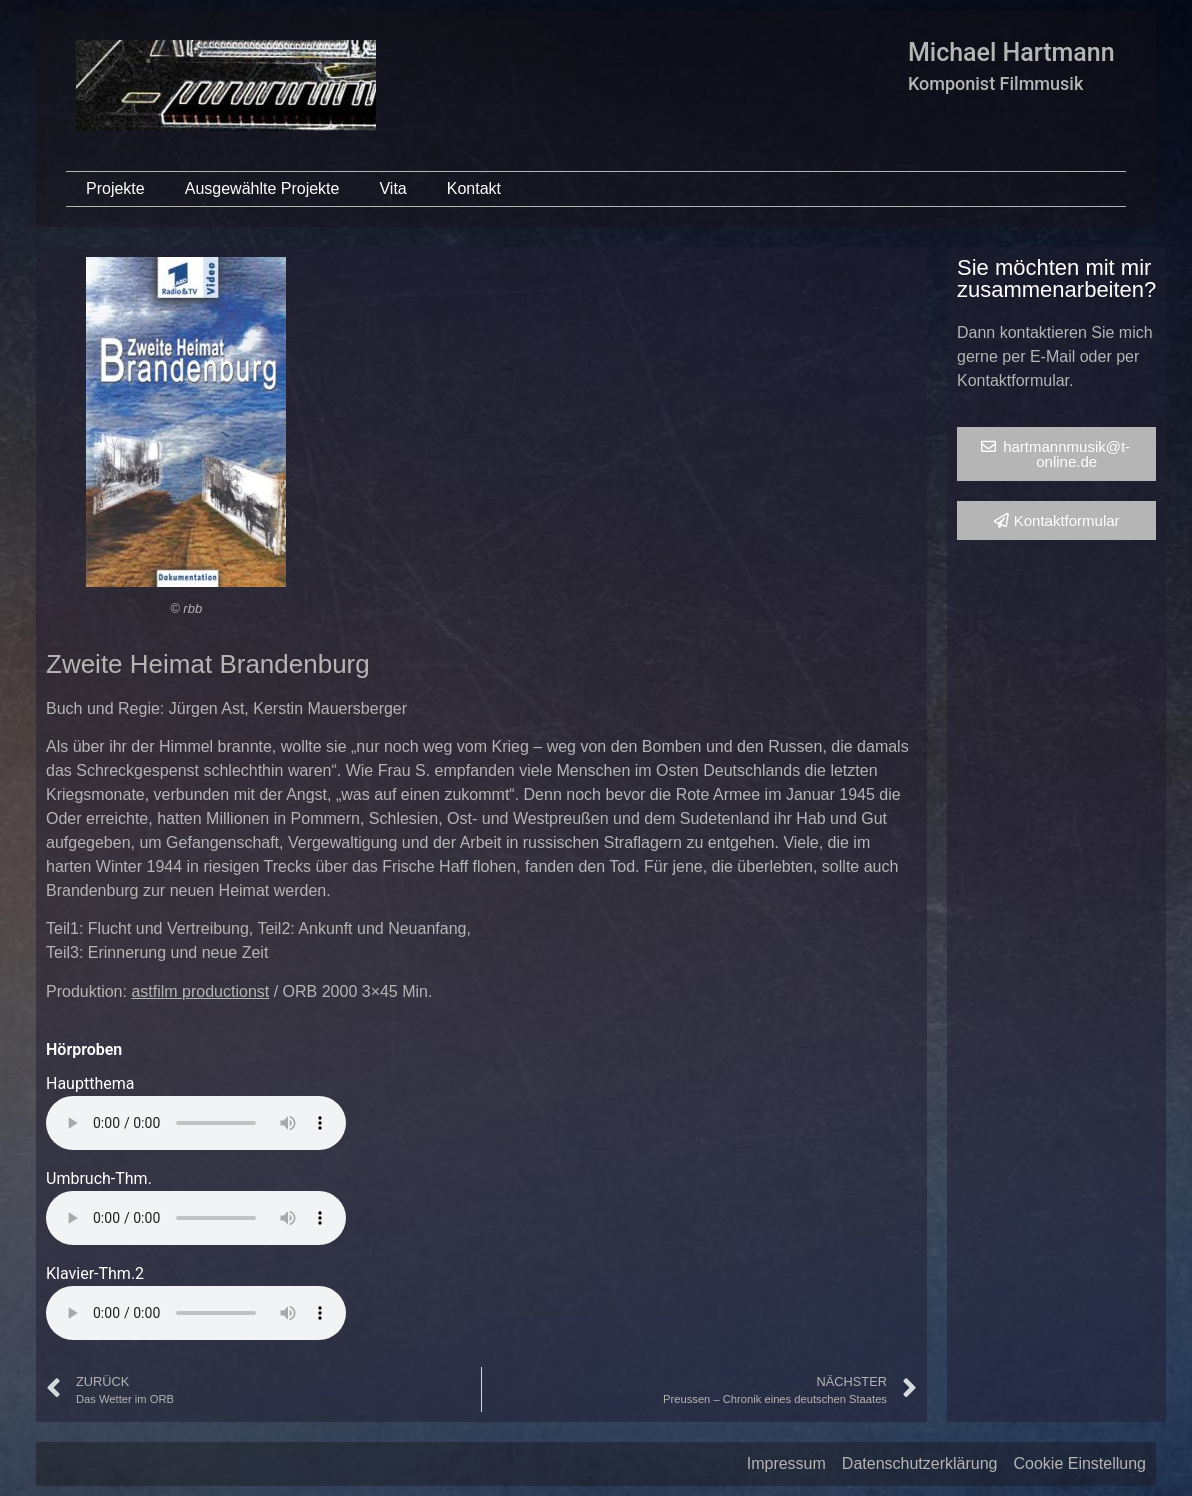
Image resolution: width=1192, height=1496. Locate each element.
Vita (392, 188)
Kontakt (474, 188)
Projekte (115, 188)
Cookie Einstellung (1079, 1463)
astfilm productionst (200, 991)
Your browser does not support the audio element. (196, 1123)
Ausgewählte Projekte (262, 188)
